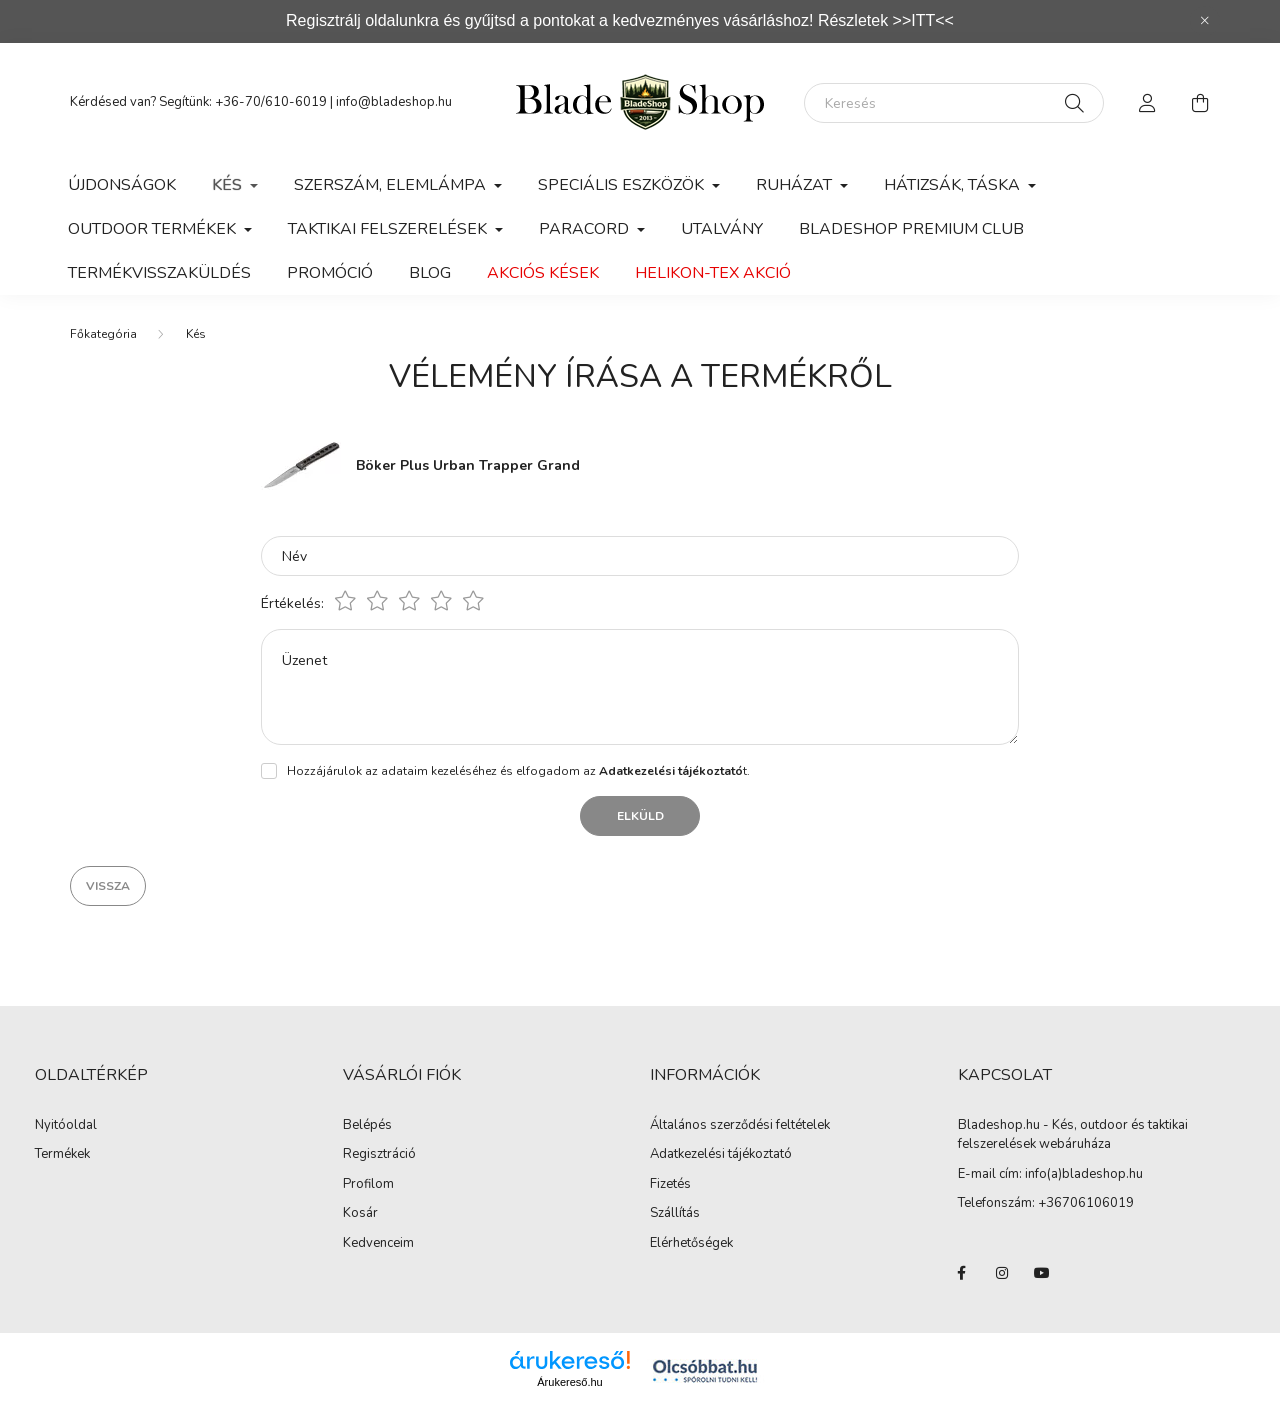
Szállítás (675, 1214)
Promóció (330, 273)
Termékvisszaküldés (159, 273)
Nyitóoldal (66, 1126)
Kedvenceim (378, 1244)
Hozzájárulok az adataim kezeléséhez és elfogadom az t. (518, 771)
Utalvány (722, 229)
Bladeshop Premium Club (911, 229)
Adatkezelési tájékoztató (721, 1155)
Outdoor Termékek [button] (154, 229)
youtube (1042, 1273)
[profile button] (1148, 103)
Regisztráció (379, 1155)
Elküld (640, 816)
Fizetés (670, 1185)
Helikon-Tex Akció (713, 273)
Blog (430, 273)
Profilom (368, 1185)
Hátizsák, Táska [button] (954, 185)
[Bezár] (1205, 21)
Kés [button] (229, 185)
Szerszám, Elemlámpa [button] (392, 185)
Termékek (62, 1155)
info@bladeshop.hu (394, 102)
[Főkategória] (103, 334)
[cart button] (1200, 103)
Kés (196, 334)
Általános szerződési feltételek (740, 1126)
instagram (1002, 1273)
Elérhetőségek (691, 1244)
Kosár (360, 1214)
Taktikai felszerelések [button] (389, 229)
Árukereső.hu (569, 1382)
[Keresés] (954, 103)
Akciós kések (543, 273)
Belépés (367, 1126)
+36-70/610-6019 (271, 102)
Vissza (108, 886)
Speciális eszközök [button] (623, 185)
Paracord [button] (586, 229)
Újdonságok (122, 185)
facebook (962, 1273)
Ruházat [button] (796, 185)
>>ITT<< (923, 20)
